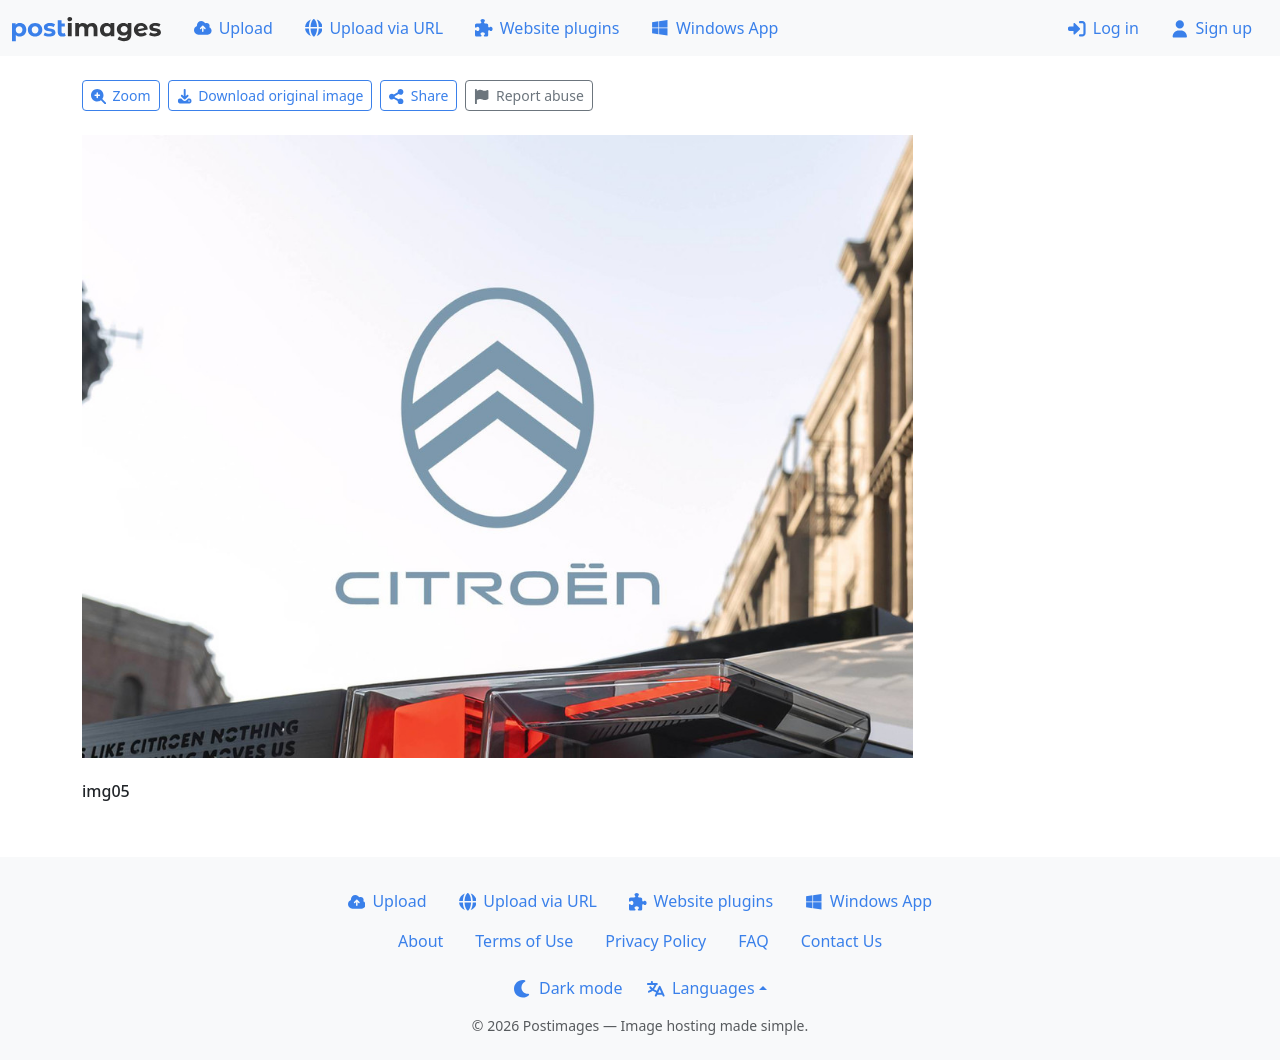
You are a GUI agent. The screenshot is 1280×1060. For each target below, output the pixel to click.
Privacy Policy (655, 941)
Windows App (714, 28)
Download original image (270, 95)
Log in (1103, 28)
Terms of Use (524, 941)
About (420, 941)
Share (418, 95)
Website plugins (547, 28)
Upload (233, 28)
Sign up (1211, 28)
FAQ (753, 941)
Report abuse (528, 95)
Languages (700, 988)
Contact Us (841, 941)
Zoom (121, 95)
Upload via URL (374, 28)
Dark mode (568, 988)
